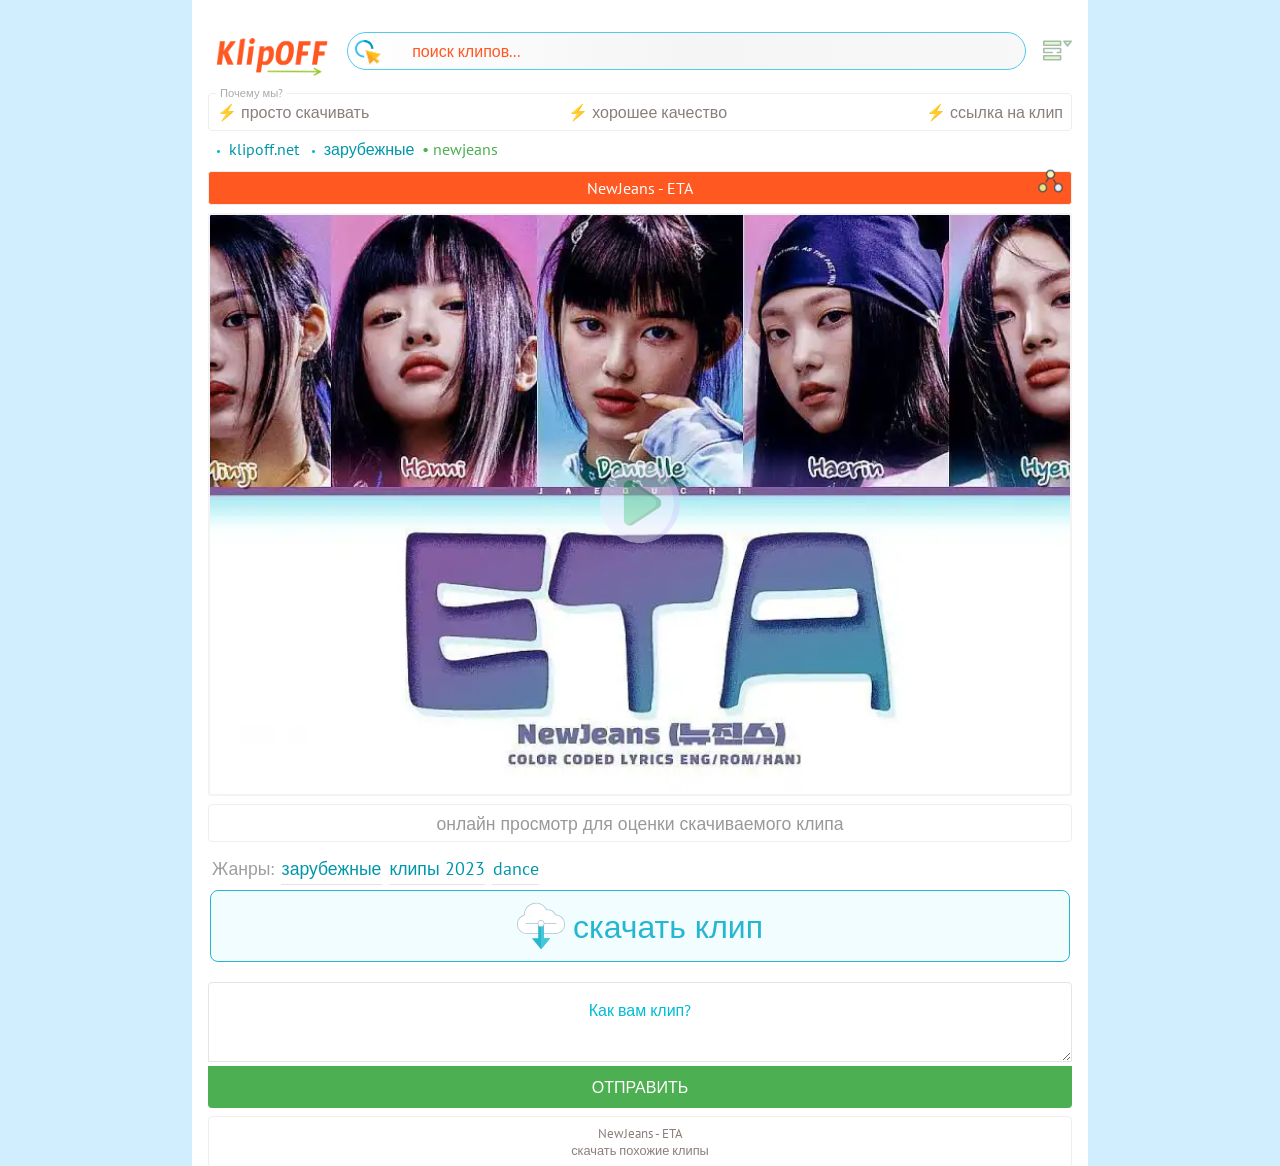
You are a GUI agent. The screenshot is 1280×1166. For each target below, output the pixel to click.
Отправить (640, 1087)
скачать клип (640, 926)
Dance (516, 868)
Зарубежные (332, 868)
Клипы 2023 (436, 868)
